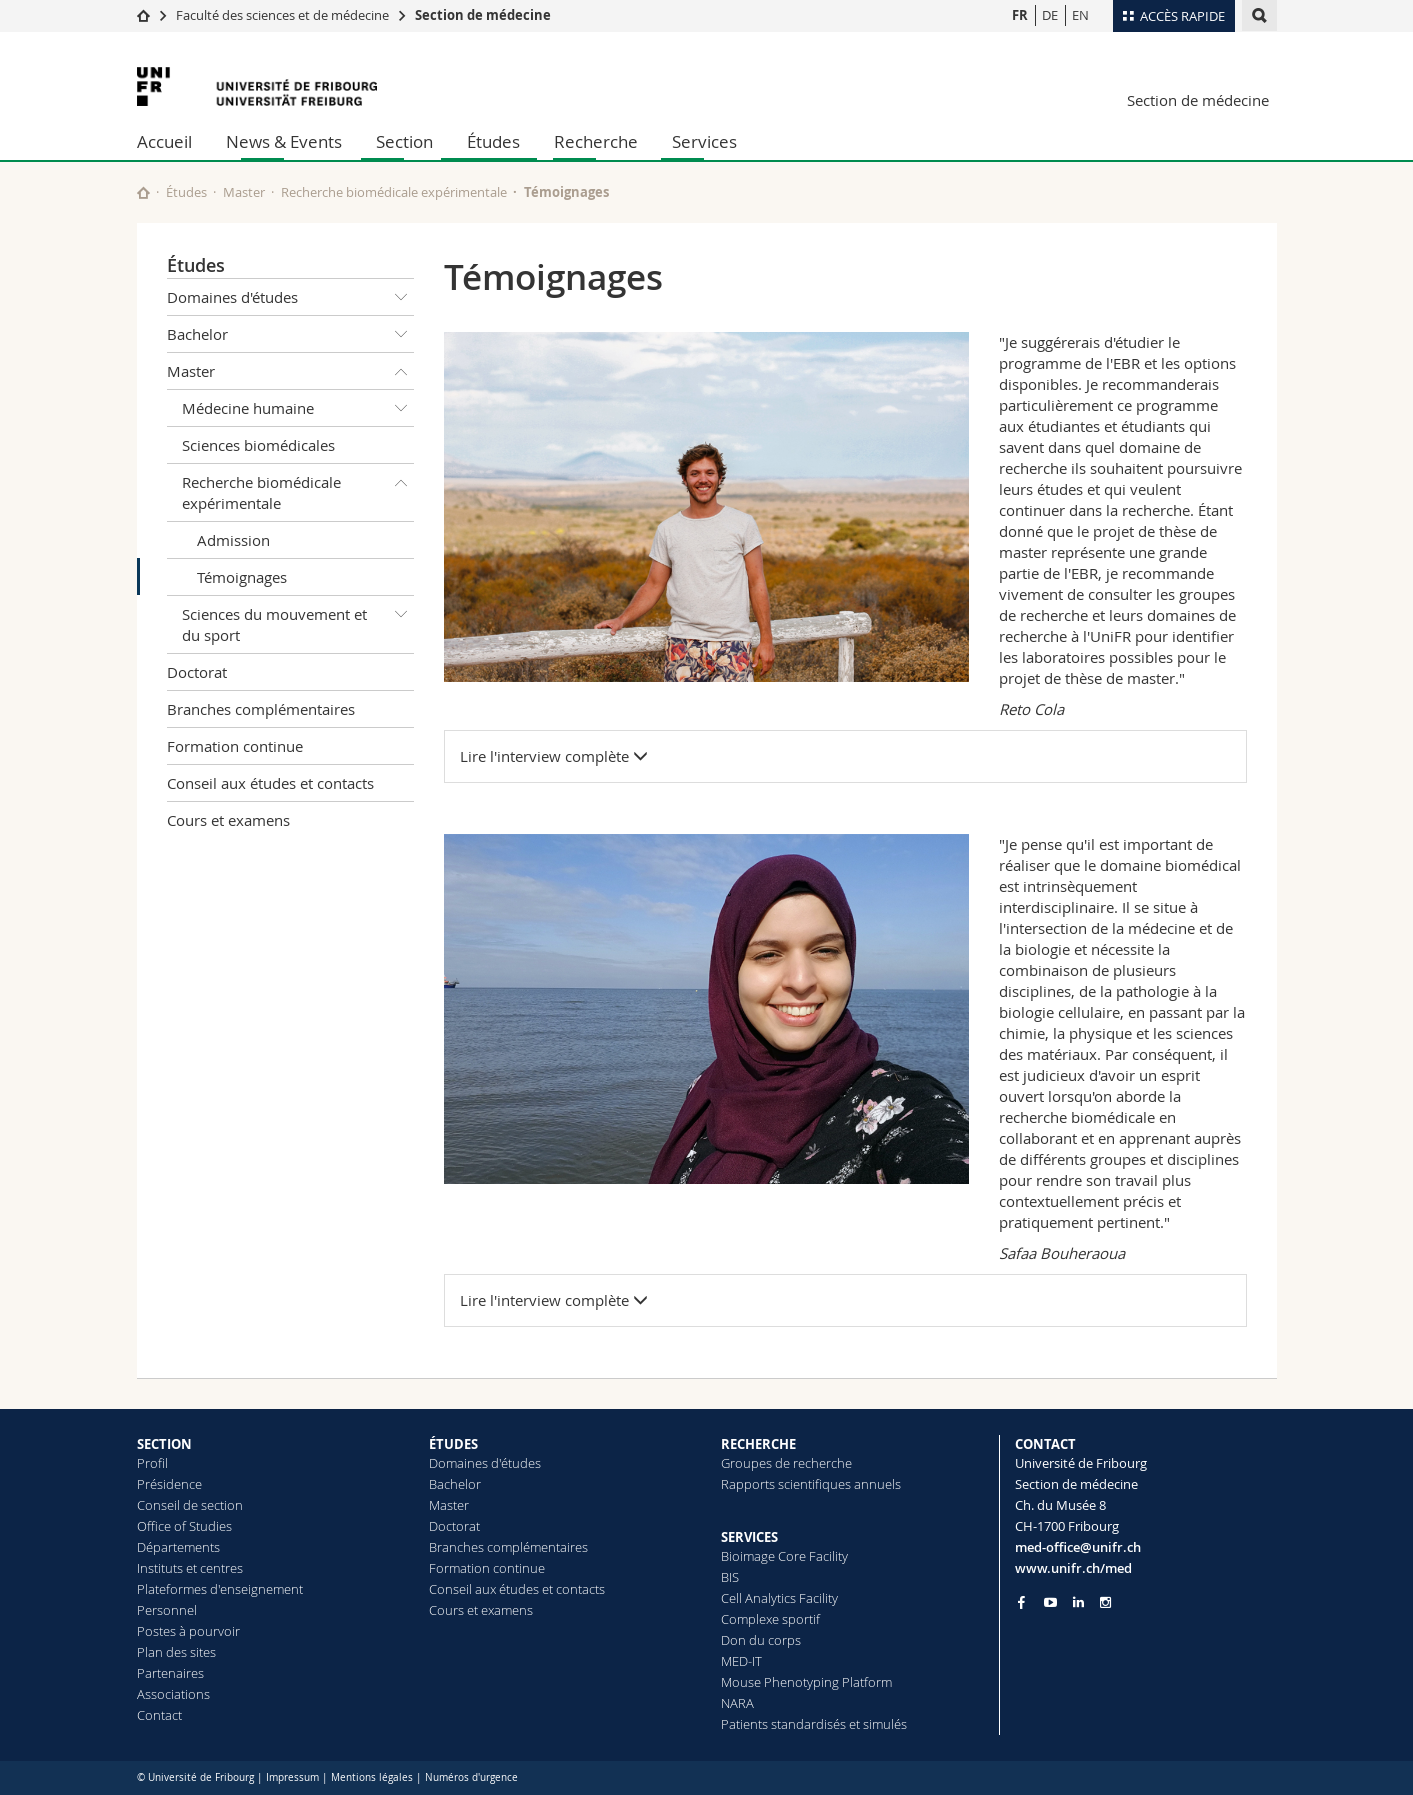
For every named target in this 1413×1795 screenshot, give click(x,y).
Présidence (169, 1484)
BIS (730, 1577)
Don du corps (761, 1640)
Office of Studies (184, 1526)
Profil (152, 1463)
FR (1020, 15)
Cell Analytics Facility (779, 1598)
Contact (159, 1715)
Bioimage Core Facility (784, 1556)
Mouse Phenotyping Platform (806, 1682)
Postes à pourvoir (188, 1631)
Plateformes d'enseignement (220, 1589)
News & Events (284, 141)
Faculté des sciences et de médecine (282, 15)
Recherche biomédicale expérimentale (394, 192)
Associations (173, 1694)
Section (404, 141)
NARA (737, 1703)
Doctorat (197, 672)
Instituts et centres (190, 1568)
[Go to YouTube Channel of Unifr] (1050, 1602)
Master (244, 192)
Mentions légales (372, 1777)
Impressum (292, 1777)
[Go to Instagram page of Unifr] (1105, 1602)
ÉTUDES (453, 1444)
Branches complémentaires (261, 709)
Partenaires (170, 1673)
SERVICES (749, 1537)
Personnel (167, 1610)
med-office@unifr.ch (1078, 1547)
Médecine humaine (298, 408)
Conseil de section (190, 1505)
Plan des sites (176, 1652)
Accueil (164, 141)
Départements (178, 1547)
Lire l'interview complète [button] (554, 756)
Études (493, 141)
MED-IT (741, 1661)
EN (1080, 15)
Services (704, 141)
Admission (233, 540)
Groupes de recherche (786, 1463)
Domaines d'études (291, 297)
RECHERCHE (758, 1444)
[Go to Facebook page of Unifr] (1021, 1602)
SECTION (164, 1444)
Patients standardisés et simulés (814, 1724)
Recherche (596, 141)
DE (1050, 15)
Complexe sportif (770, 1619)
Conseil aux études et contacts (270, 783)
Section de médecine (483, 15)
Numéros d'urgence (471, 1777)
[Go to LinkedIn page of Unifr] (1078, 1602)
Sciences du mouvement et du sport (298, 620)
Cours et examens (228, 820)
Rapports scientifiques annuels (811, 1484)
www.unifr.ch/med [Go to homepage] (1073, 1568)
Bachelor (291, 334)
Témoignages (242, 577)
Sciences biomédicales (258, 445)
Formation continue (235, 746)
